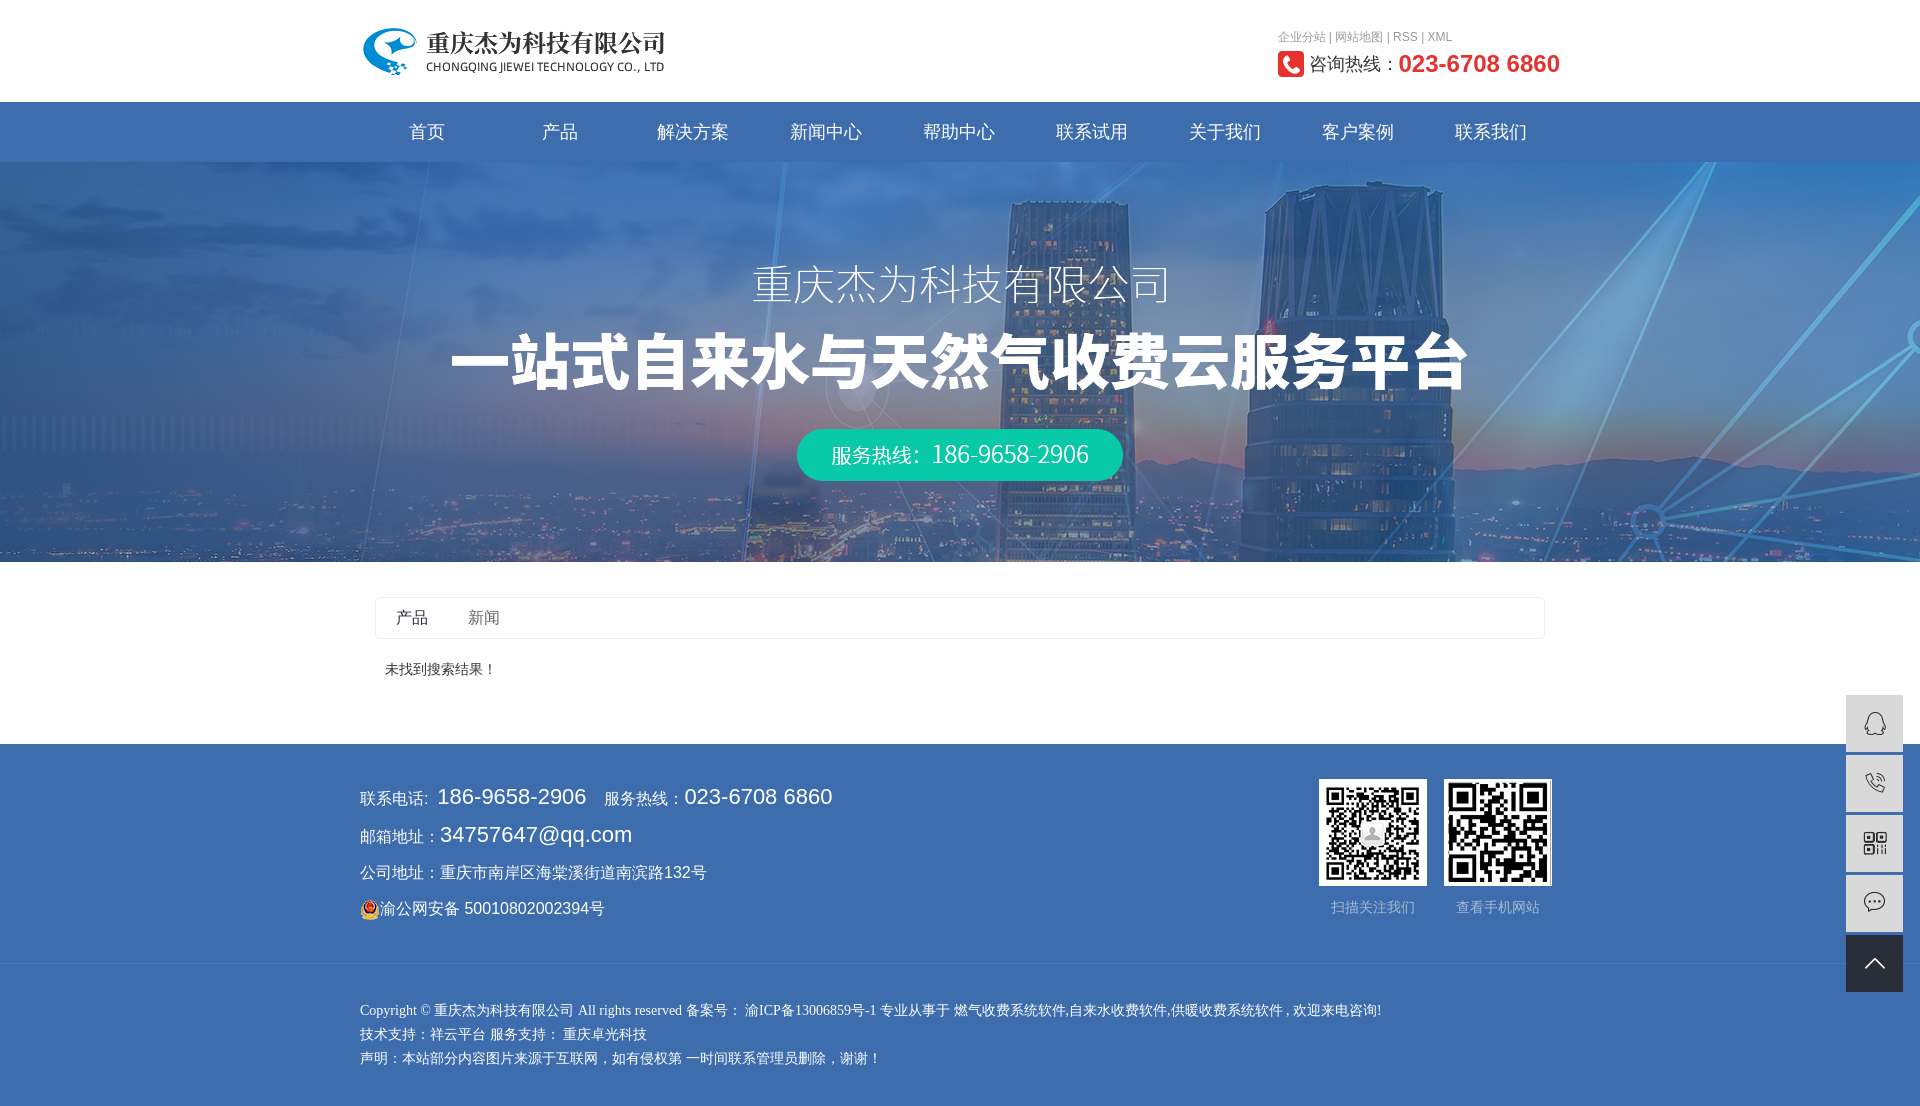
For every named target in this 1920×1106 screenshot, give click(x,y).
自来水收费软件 (1118, 1010)
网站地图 (1359, 37)
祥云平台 (458, 1034)
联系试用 (1092, 132)
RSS (1405, 37)
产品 (560, 132)
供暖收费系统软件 (1227, 1010)
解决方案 (693, 132)
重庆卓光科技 (604, 1034)
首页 (427, 132)
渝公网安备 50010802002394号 (492, 908)
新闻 (484, 617)
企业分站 (1302, 37)
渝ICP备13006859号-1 (810, 1010)
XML (1440, 37)
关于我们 (1225, 132)
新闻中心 (826, 132)
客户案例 (1358, 132)
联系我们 (1491, 132)
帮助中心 (959, 132)
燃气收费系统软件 (1010, 1010)
